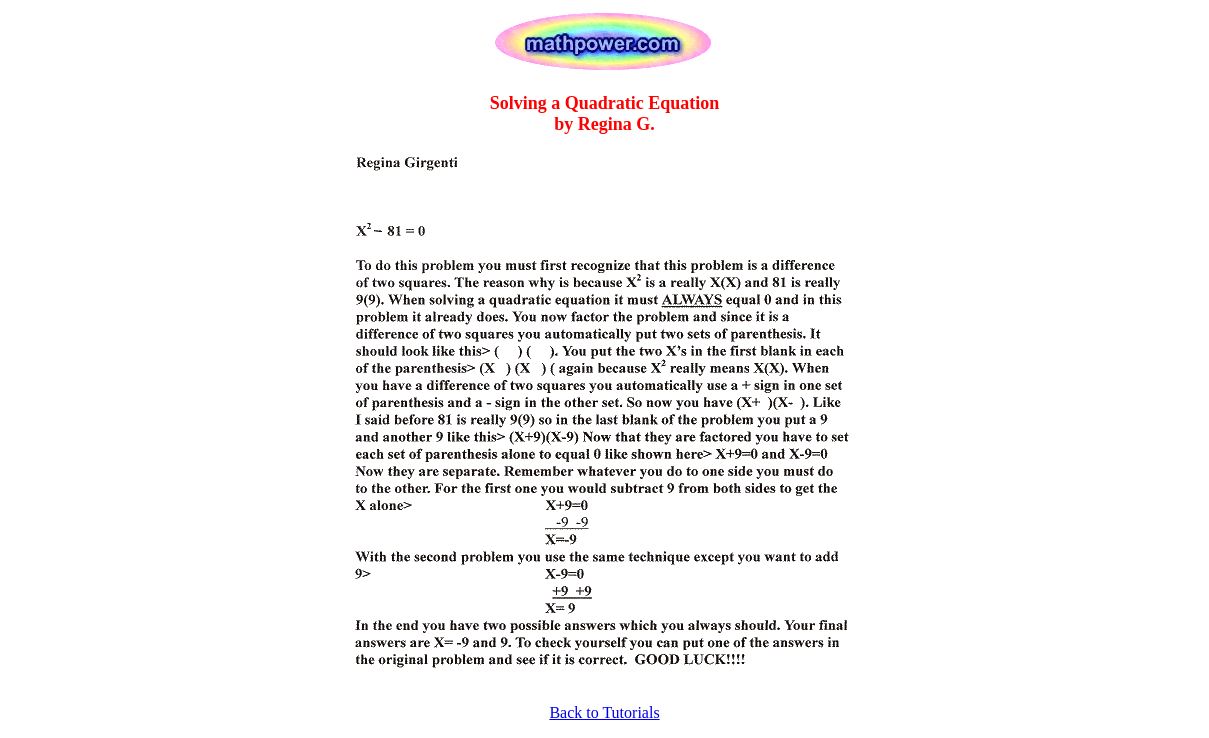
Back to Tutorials (604, 712)
